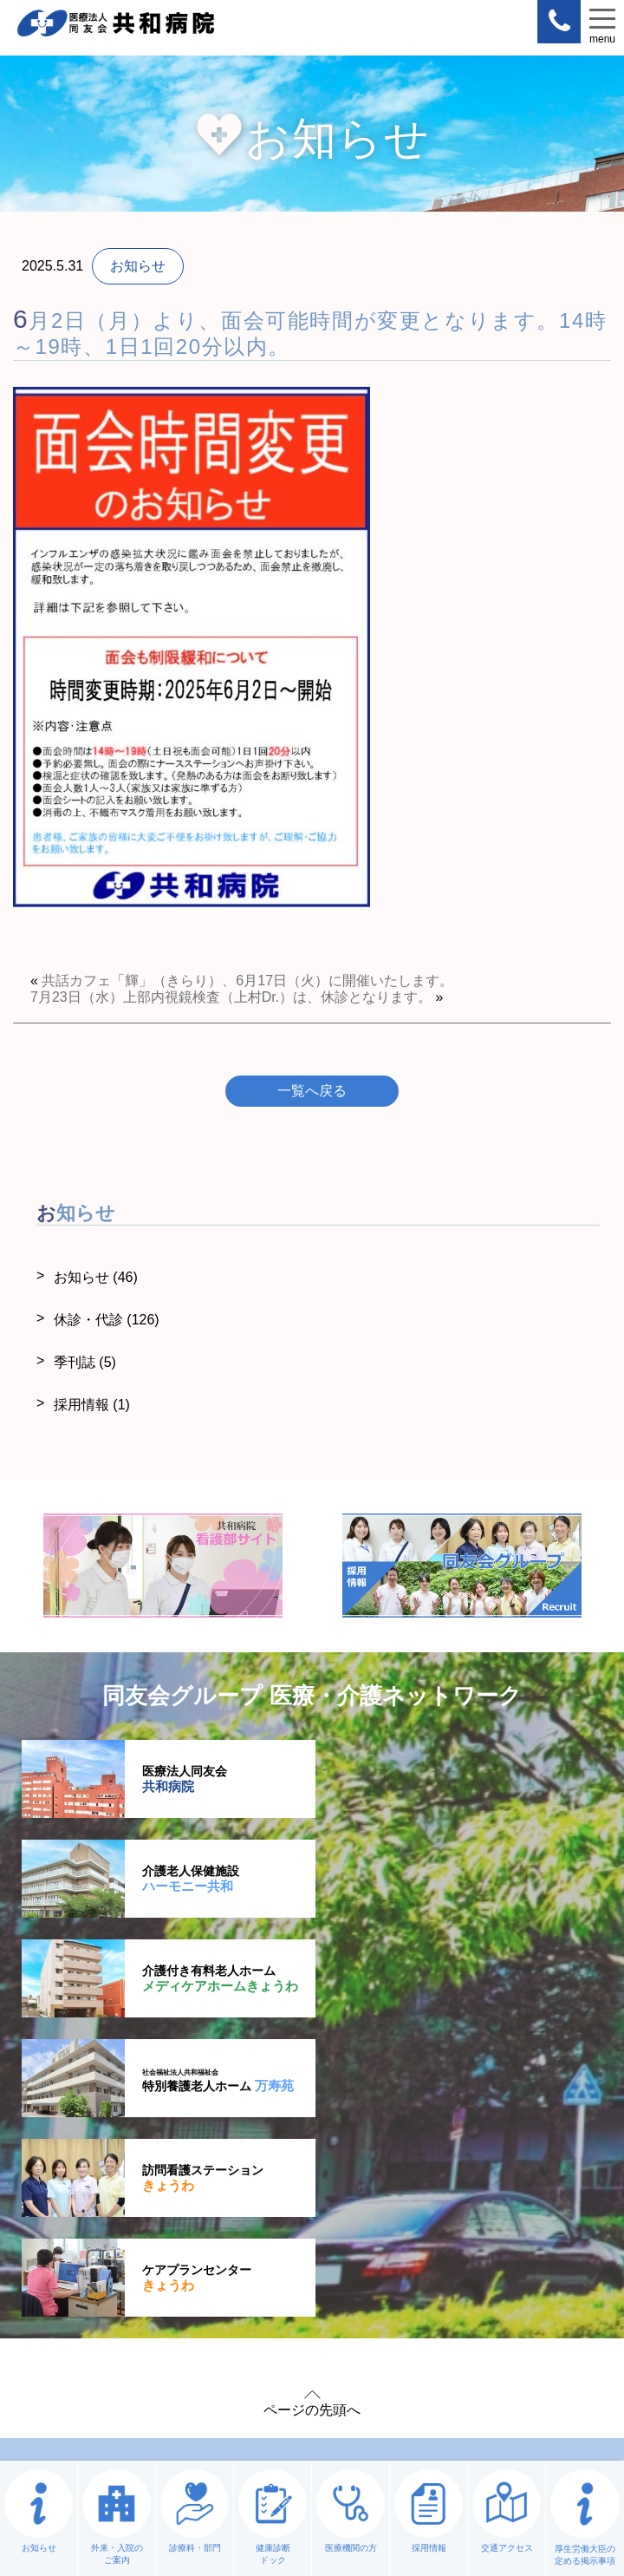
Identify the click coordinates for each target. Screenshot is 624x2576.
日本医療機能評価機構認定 (444, 2373)
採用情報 (92, 1404)
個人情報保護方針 (152, 2373)
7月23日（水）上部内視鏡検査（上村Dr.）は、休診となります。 (231, 997)
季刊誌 (85, 1362)
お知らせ (96, 1277)
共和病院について (156, 2192)
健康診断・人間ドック (442, 2192)
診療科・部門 (156, 2279)
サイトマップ (284, 2373)
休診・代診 (106, 1319)
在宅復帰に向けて (442, 2235)
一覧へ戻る (312, 1090)
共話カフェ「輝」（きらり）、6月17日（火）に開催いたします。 (247, 980)
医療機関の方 (442, 2279)
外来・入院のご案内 (156, 2235)
